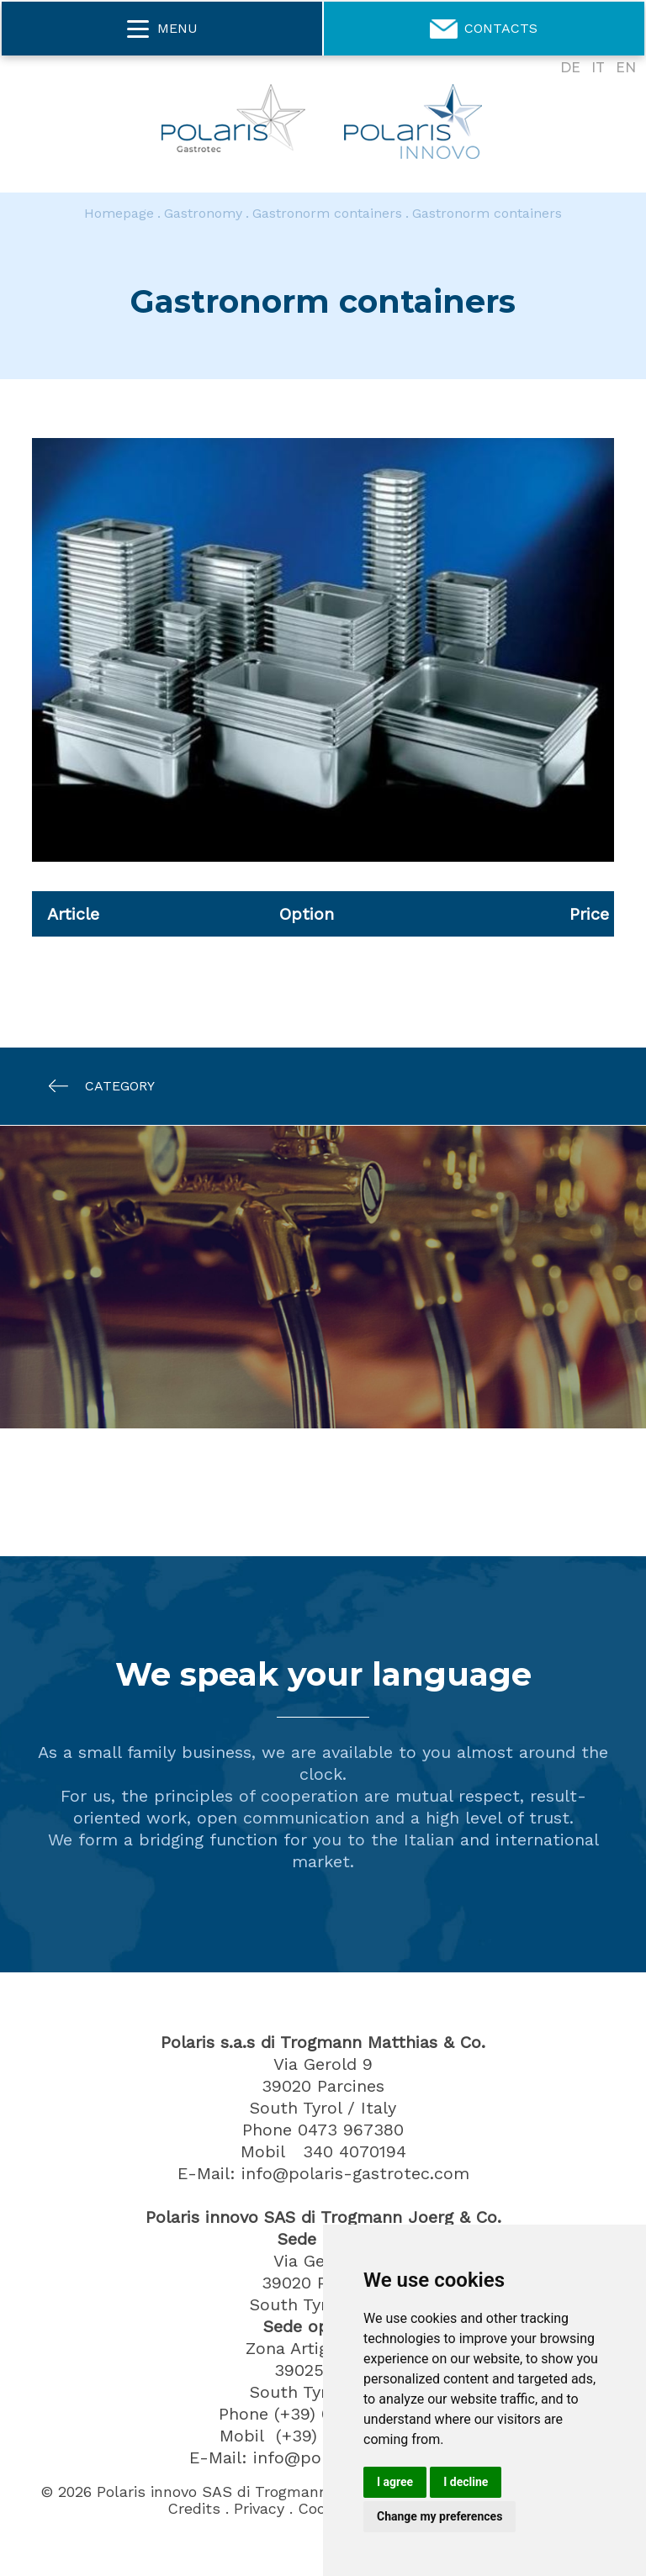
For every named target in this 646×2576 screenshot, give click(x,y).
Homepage (119, 213)
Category (93, 1086)
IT (598, 68)
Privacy (259, 2508)
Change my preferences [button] (439, 2516)
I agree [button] (395, 2482)
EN (626, 68)
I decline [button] (465, 2482)
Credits (193, 2508)
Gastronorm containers (327, 213)
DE (570, 68)
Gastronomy (203, 213)
